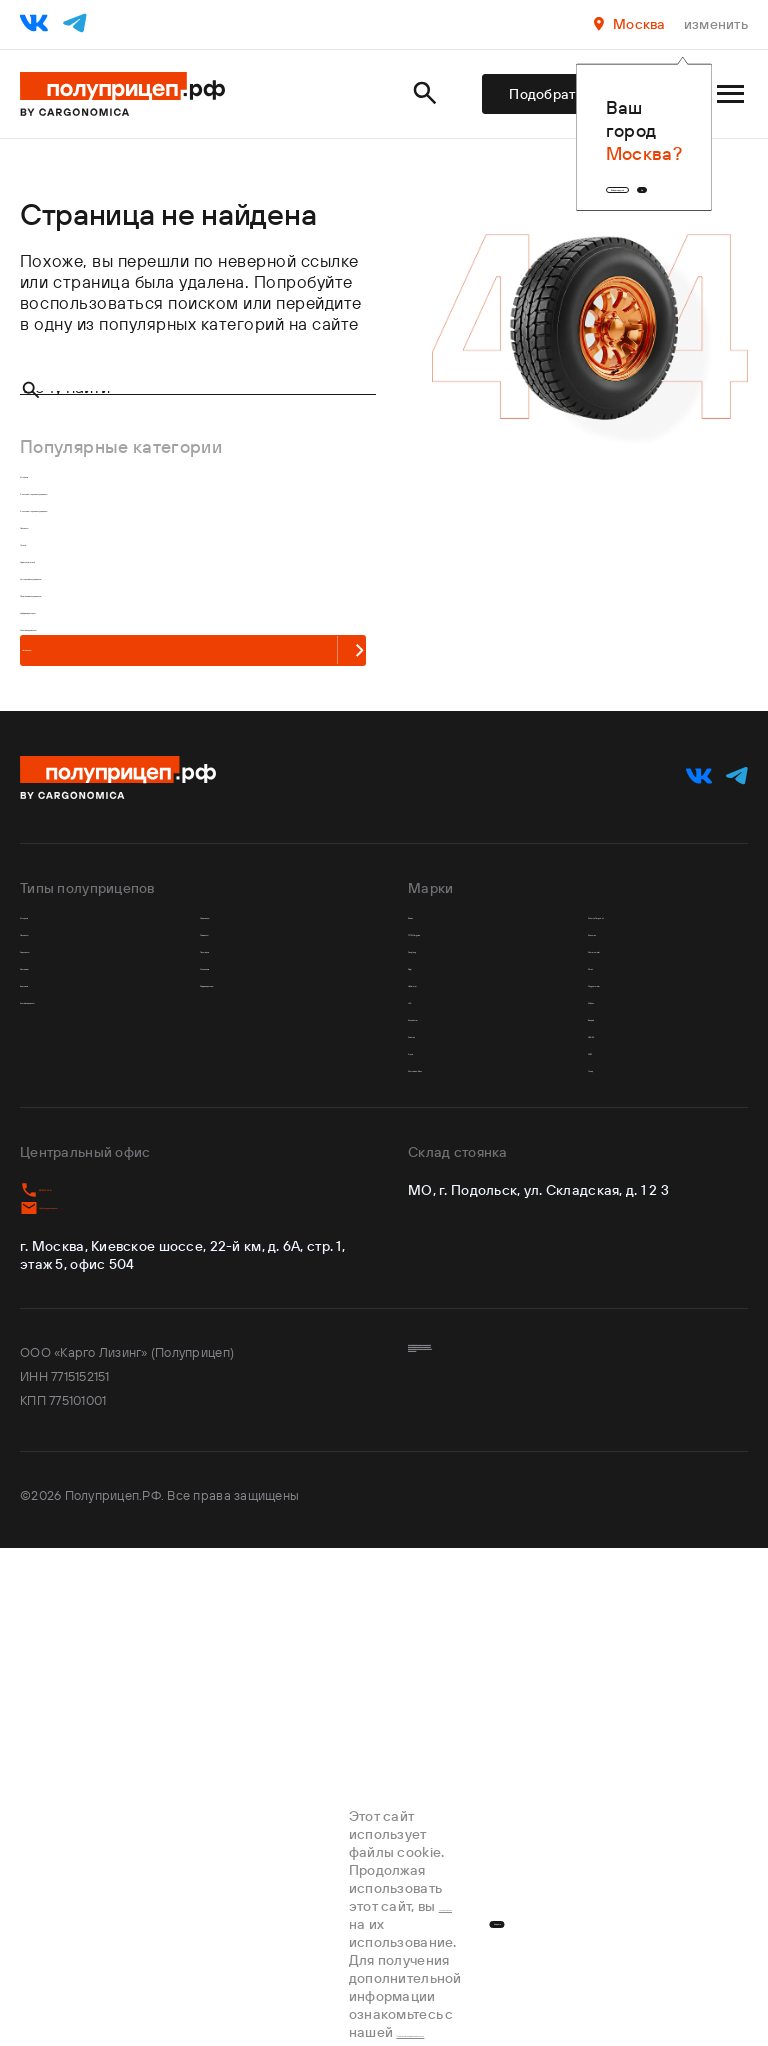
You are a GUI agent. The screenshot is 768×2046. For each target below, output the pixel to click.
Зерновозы (64, 1279)
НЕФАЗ (617, 1458)
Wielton (619, 1386)
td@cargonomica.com (105, 1683)
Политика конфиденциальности (504, 1827)
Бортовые (60, 1350)
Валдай (617, 1422)
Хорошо (654, 1977)
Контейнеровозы (87, 1386)
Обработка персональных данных (512, 1875)
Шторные (57, 518)
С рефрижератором (98, 806)
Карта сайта (445, 1899)
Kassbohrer (452, 1422)
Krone (431, 1494)
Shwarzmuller (641, 1279)
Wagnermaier (641, 1350)
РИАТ (610, 1494)
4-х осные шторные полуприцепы (150, 590)
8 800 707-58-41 (86, 1659)
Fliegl (429, 1315)
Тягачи (46, 662)
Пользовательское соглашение (503, 1851)
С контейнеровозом (99, 842)
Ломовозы (242, 1243)
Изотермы (61, 1315)
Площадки (241, 1279)
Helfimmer (448, 1350)
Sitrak (610, 1315)
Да (645, 161)
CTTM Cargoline (473, 1243)
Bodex (433, 1207)
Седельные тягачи (91, 698)
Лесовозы (59, 626)
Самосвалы (246, 1207)
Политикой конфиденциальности (418, 1995)
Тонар (612, 1530)
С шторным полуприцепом (125, 734)
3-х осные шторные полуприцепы (150, 554)
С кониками (246, 1315)
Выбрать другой (510, 161)
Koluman (442, 1458)
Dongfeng (447, 1279)
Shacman (624, 1243)
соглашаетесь (107, 1977)
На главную (151, 918)
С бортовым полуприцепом (128, 770)
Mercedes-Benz (469, 1530)
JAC (423, 1386)
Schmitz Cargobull (660, 1207)
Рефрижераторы (266, 1350)
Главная (44, 187)
